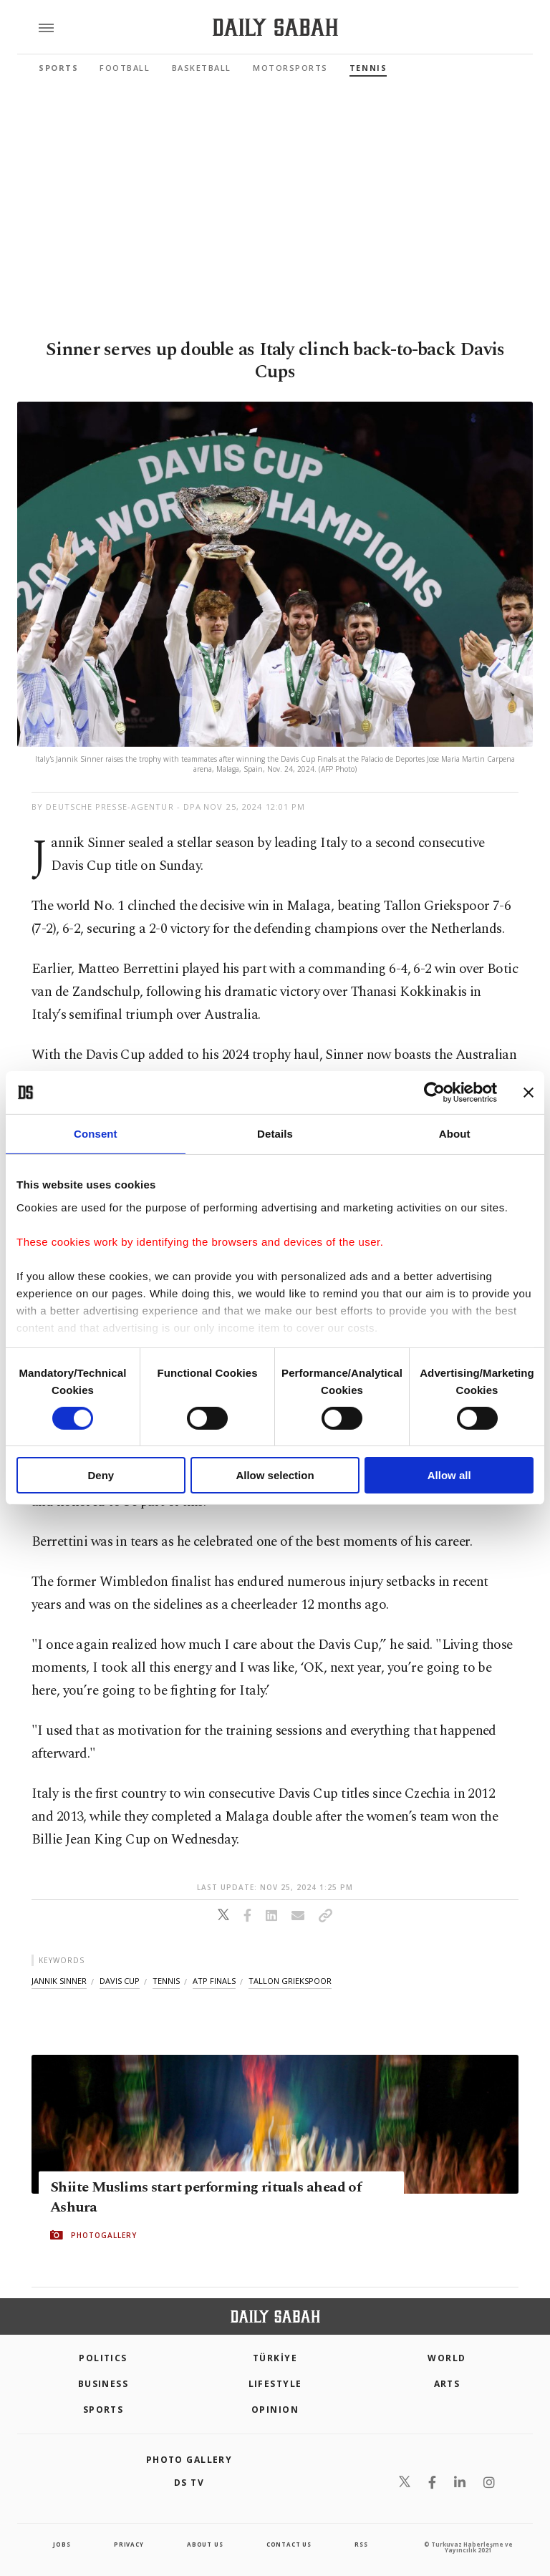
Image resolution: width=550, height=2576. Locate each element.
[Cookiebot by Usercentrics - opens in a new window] (434, 1092)
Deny (100, 1475)
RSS (360, 2544)
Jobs (61, 2544)
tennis (166, 1980)
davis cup (120, 1980)
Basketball (201, 68)
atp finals (214, 1980)
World (446, 2358)
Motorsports (290, 68)
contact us (289, 2544)
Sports (58, 68)
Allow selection (275, 1475)
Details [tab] (275, 1134)
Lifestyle (275, 2384)
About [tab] (455, 1134)
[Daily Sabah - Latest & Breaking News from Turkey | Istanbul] (275, 28)
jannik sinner (59, 1980)
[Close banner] (529, 1093)
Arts (447, 2384)
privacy (129, 2544)
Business (103, 2384)
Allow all (449, 1475)
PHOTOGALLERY (104, 2235)
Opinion (275, 2409)
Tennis (368, 68)
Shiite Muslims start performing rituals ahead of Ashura (205, 2197)
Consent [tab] (95, 1134)
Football (125, 68)
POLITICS (103, 2358)
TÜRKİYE (275, 2358)
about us (205, 2544)
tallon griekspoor (290, 1980)
